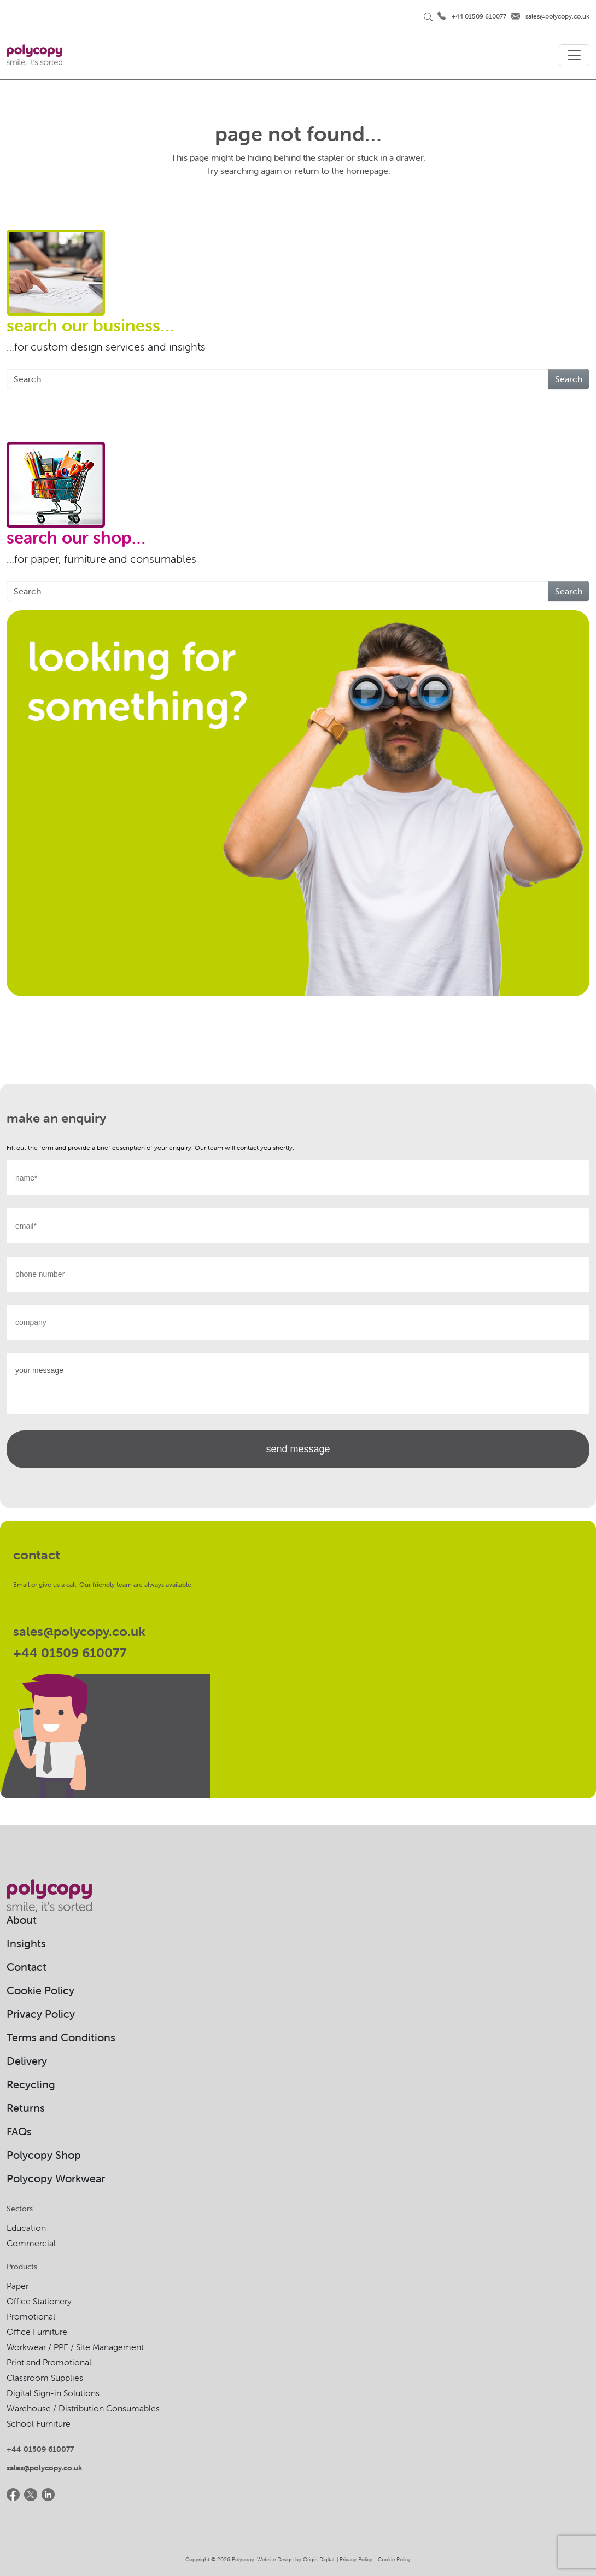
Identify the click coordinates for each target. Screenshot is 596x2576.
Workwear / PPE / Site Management (75, 2346)
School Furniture (39, 2423)
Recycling (31, 2084)
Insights (26, 1943)
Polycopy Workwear (56, 2178)
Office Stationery (39, 2300)
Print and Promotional (49, 2362)
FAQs (19, 2131)
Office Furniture (37, 2331)
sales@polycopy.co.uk (557, 16)
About (22, 1919)
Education (26, 2227)
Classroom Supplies (45, 2377)
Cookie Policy (40, 1990)
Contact (26, 1966)
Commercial (31, 2243)
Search (568, 378)
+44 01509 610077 (479, 16)
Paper (17, 2285)
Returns (26, 2107)
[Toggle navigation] (574, 55)
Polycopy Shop (44, 2155)
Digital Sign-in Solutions (53, 2392)
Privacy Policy (41, 2013)
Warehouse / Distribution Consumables (83, 2408)
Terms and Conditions (61, 2037)
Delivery (27, 2060)
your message (298, 1383)
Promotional (31, 2316)
